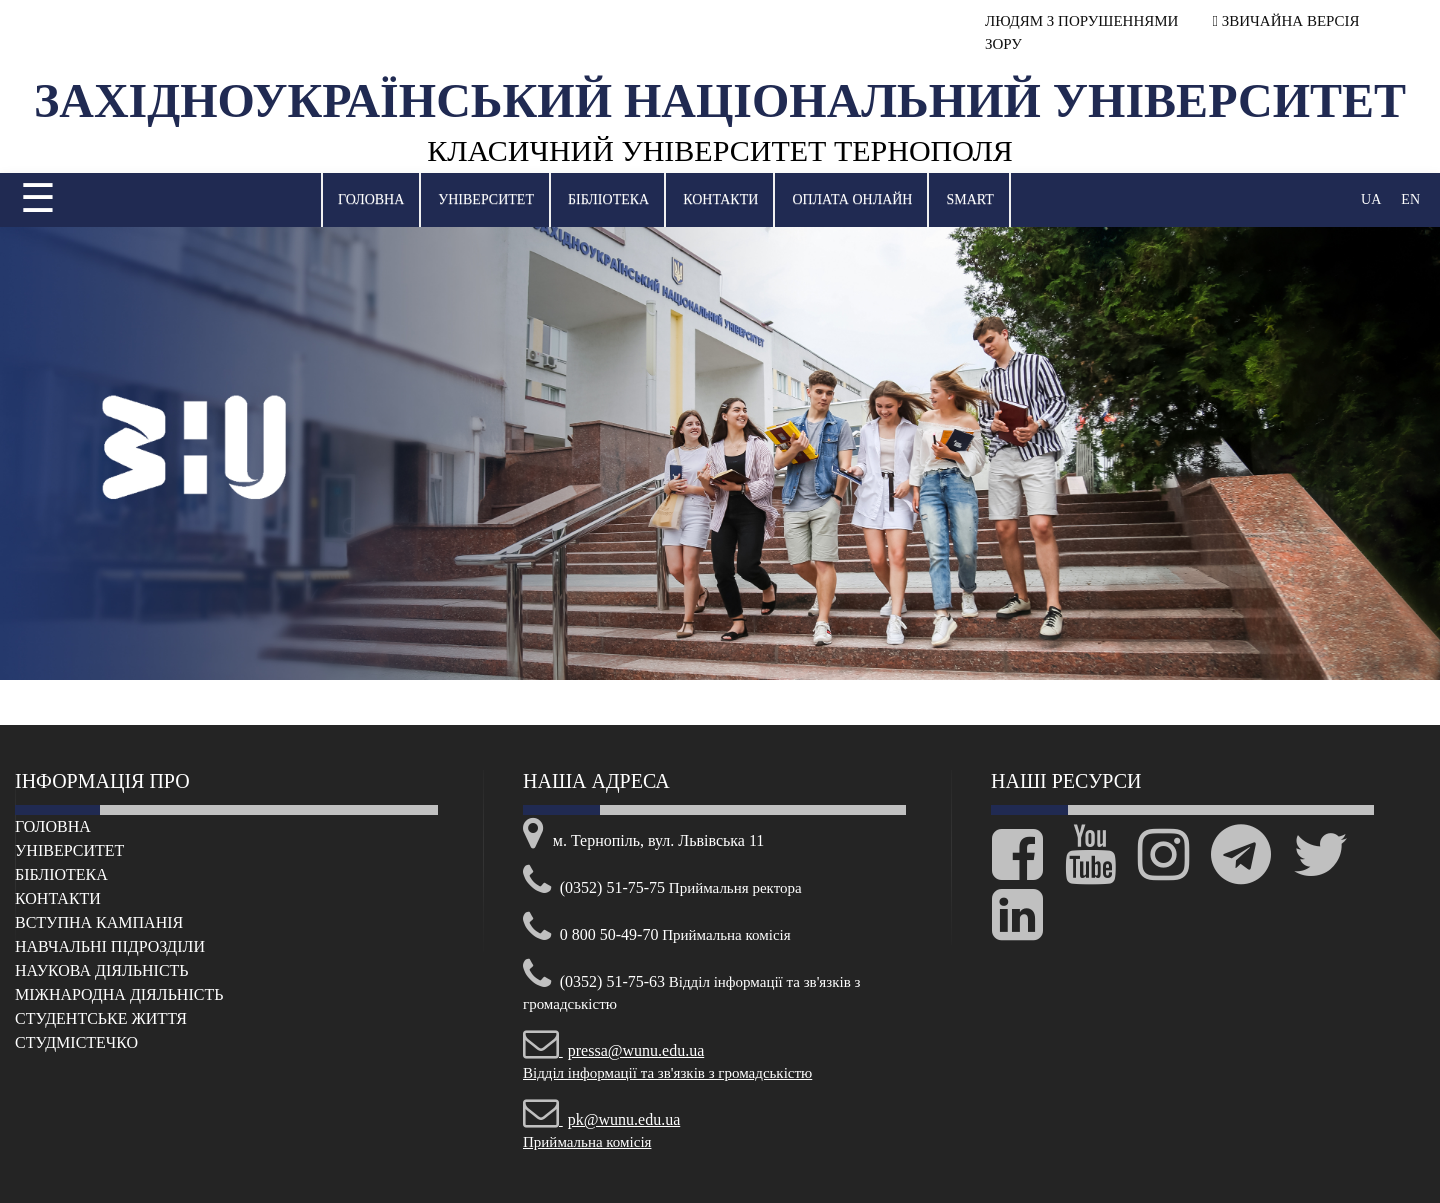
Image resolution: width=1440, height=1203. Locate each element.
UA (1371, 199)
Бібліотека (608, 199)
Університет (486, 199)
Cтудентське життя (101, 1018)
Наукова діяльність (102, 970)
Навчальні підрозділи (110, 946)
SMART (969, 199)
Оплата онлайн (852, 199)
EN (1410, 199)
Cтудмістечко (76, 1042)
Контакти (720, 199)
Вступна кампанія (99, 922)
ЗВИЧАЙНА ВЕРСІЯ (1286, 21)
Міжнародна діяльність (119, 994)
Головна (371, 199)
